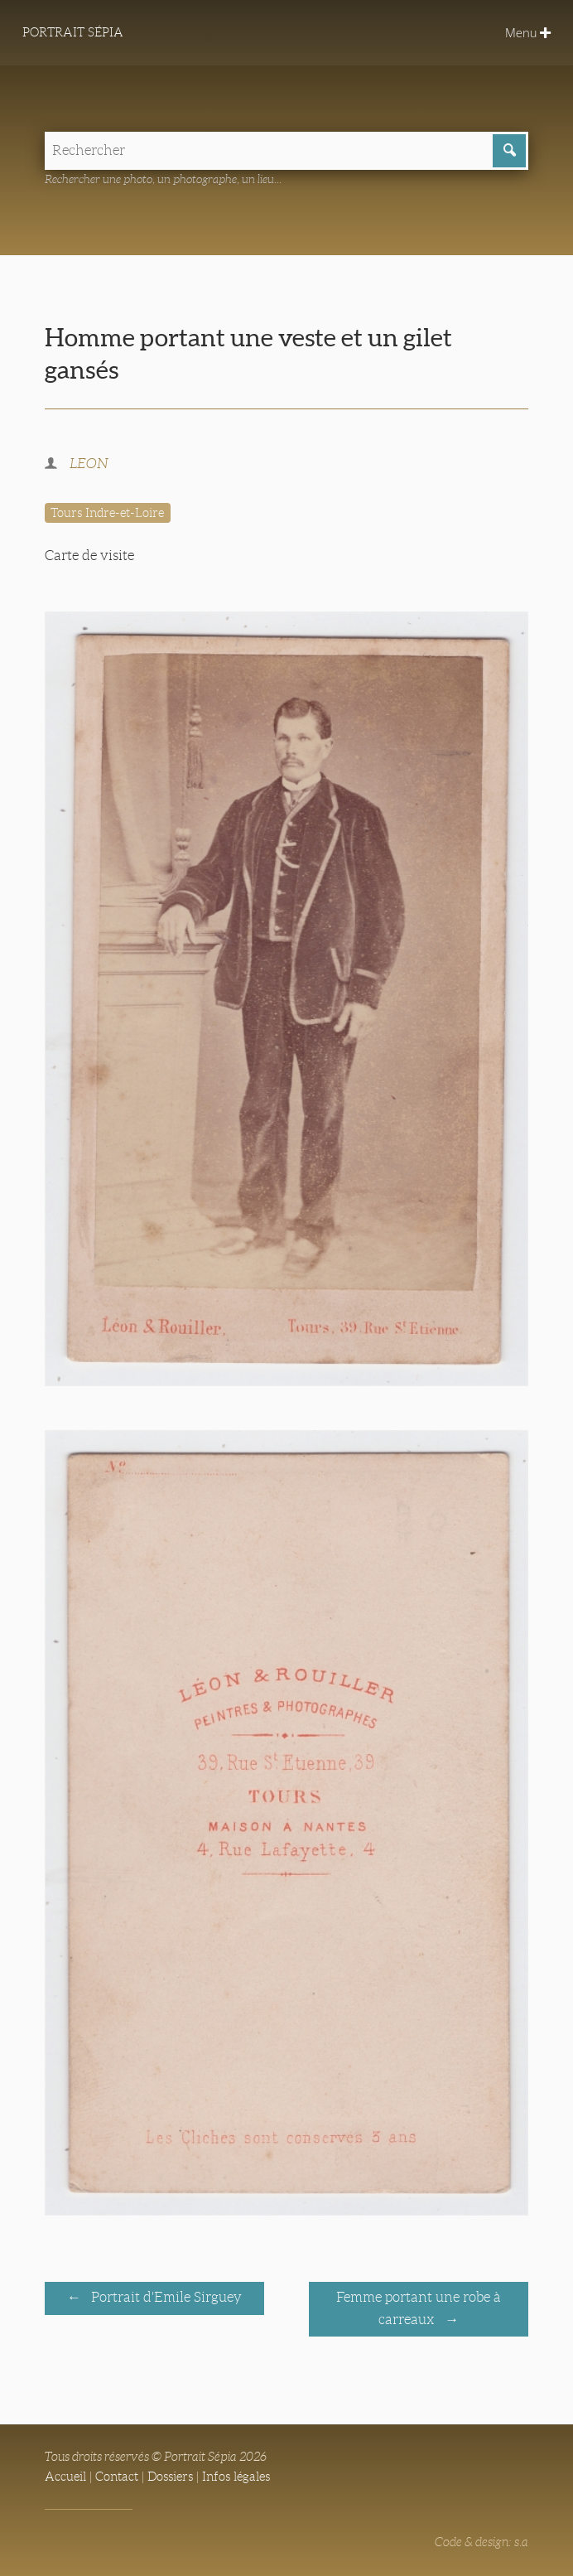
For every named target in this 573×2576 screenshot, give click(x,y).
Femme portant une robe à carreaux (418, 2308)
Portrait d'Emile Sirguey (165, 2297)
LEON (89, 463)
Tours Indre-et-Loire (107, 513)
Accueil (65, 2476)
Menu (528, 32)
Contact (116, 2476)
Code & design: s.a (481, 2542)
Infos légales (236, 2476)
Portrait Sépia (72, 32)
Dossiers (170, 2476)
